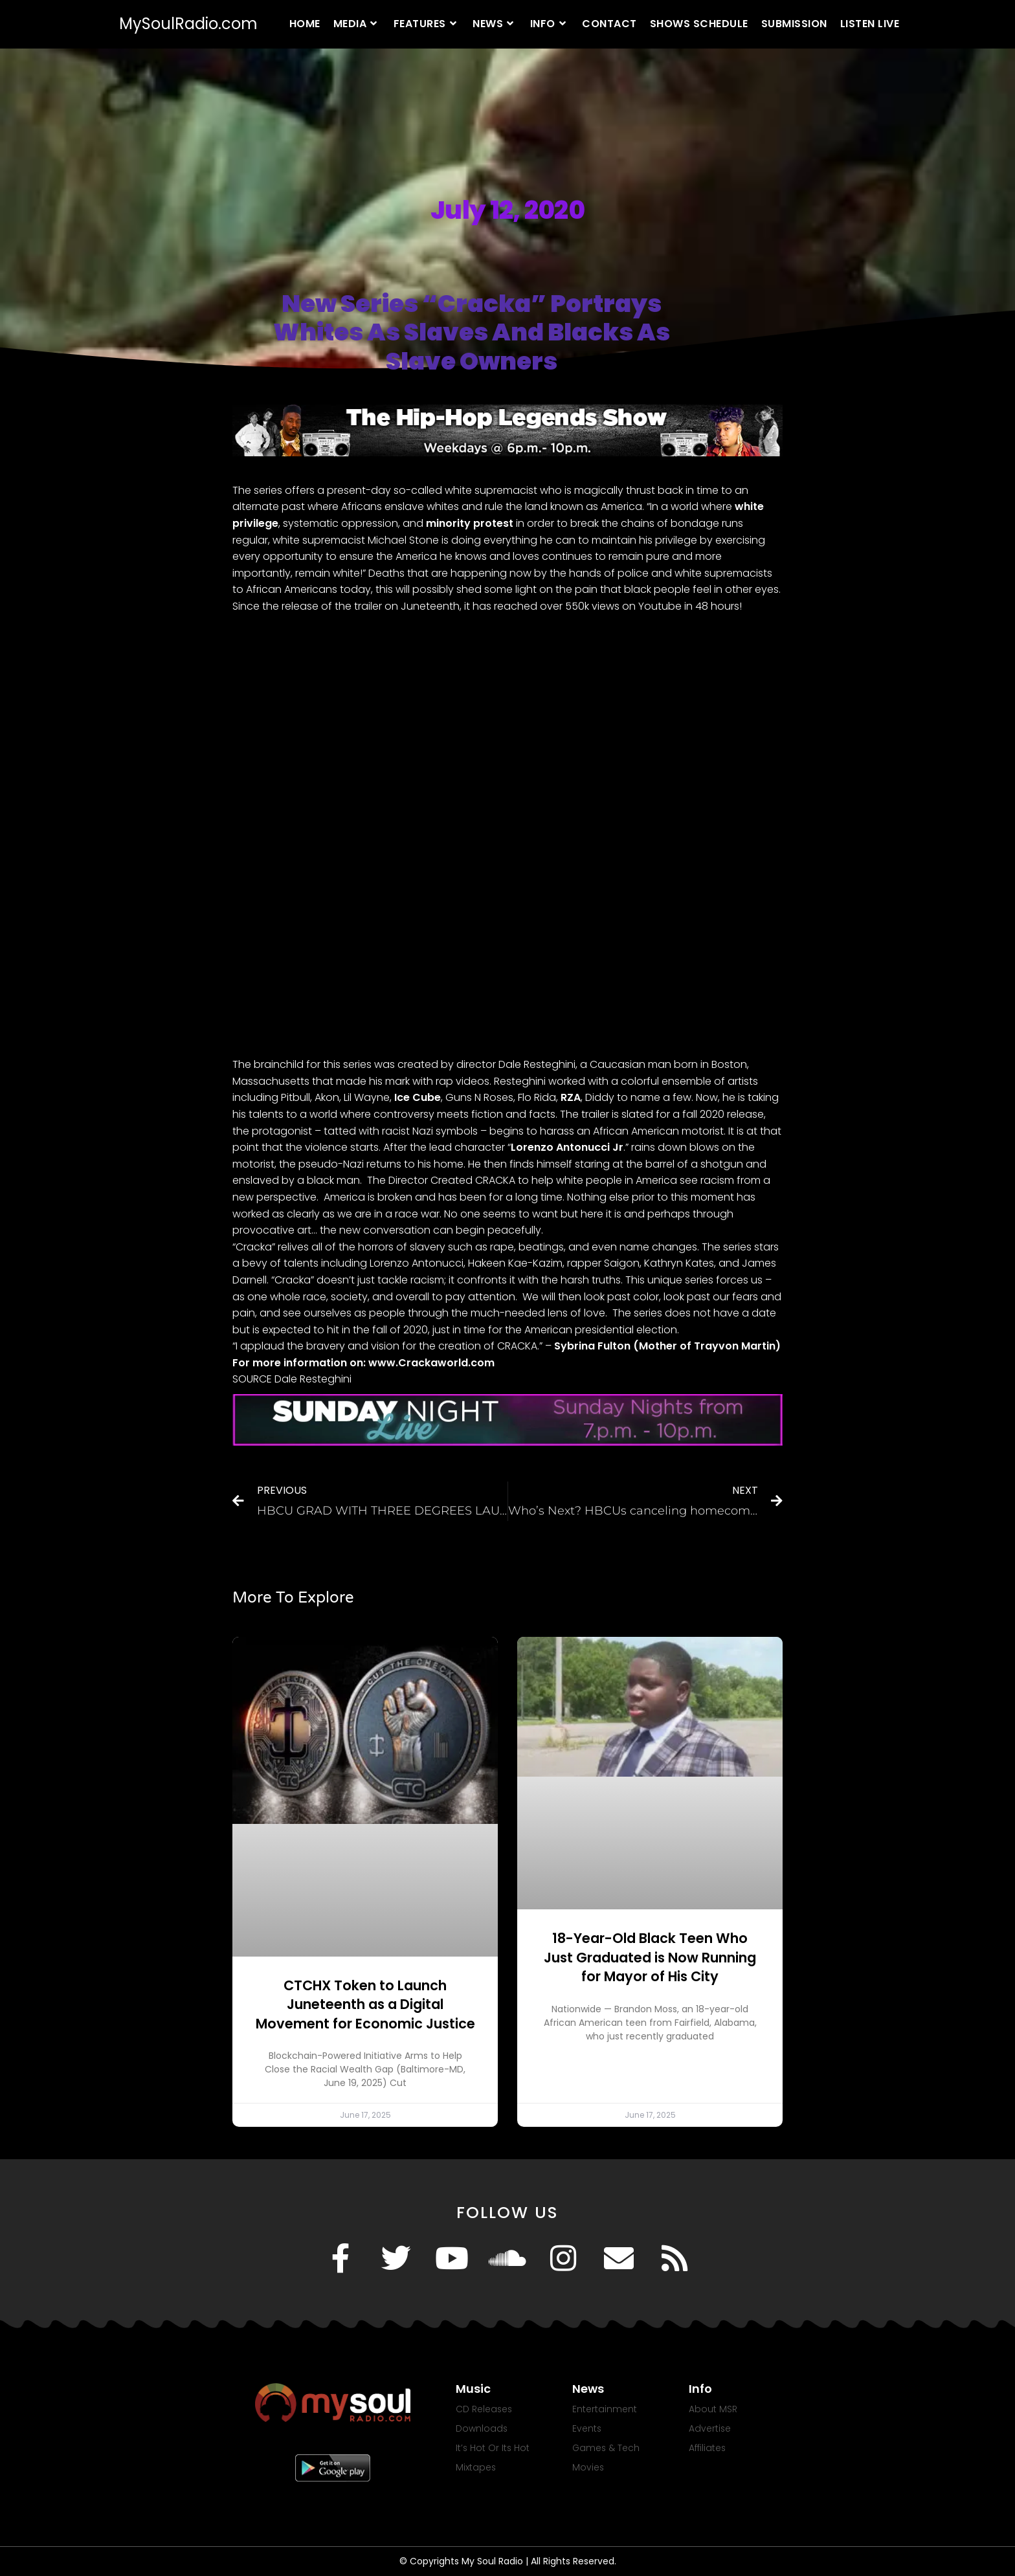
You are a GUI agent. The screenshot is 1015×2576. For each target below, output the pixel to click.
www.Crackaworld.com (431, 1362)
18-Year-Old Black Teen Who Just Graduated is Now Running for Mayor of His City (650, 1957)
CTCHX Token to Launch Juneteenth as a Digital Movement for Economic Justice (365, 2004)
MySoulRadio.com (188, 23)
